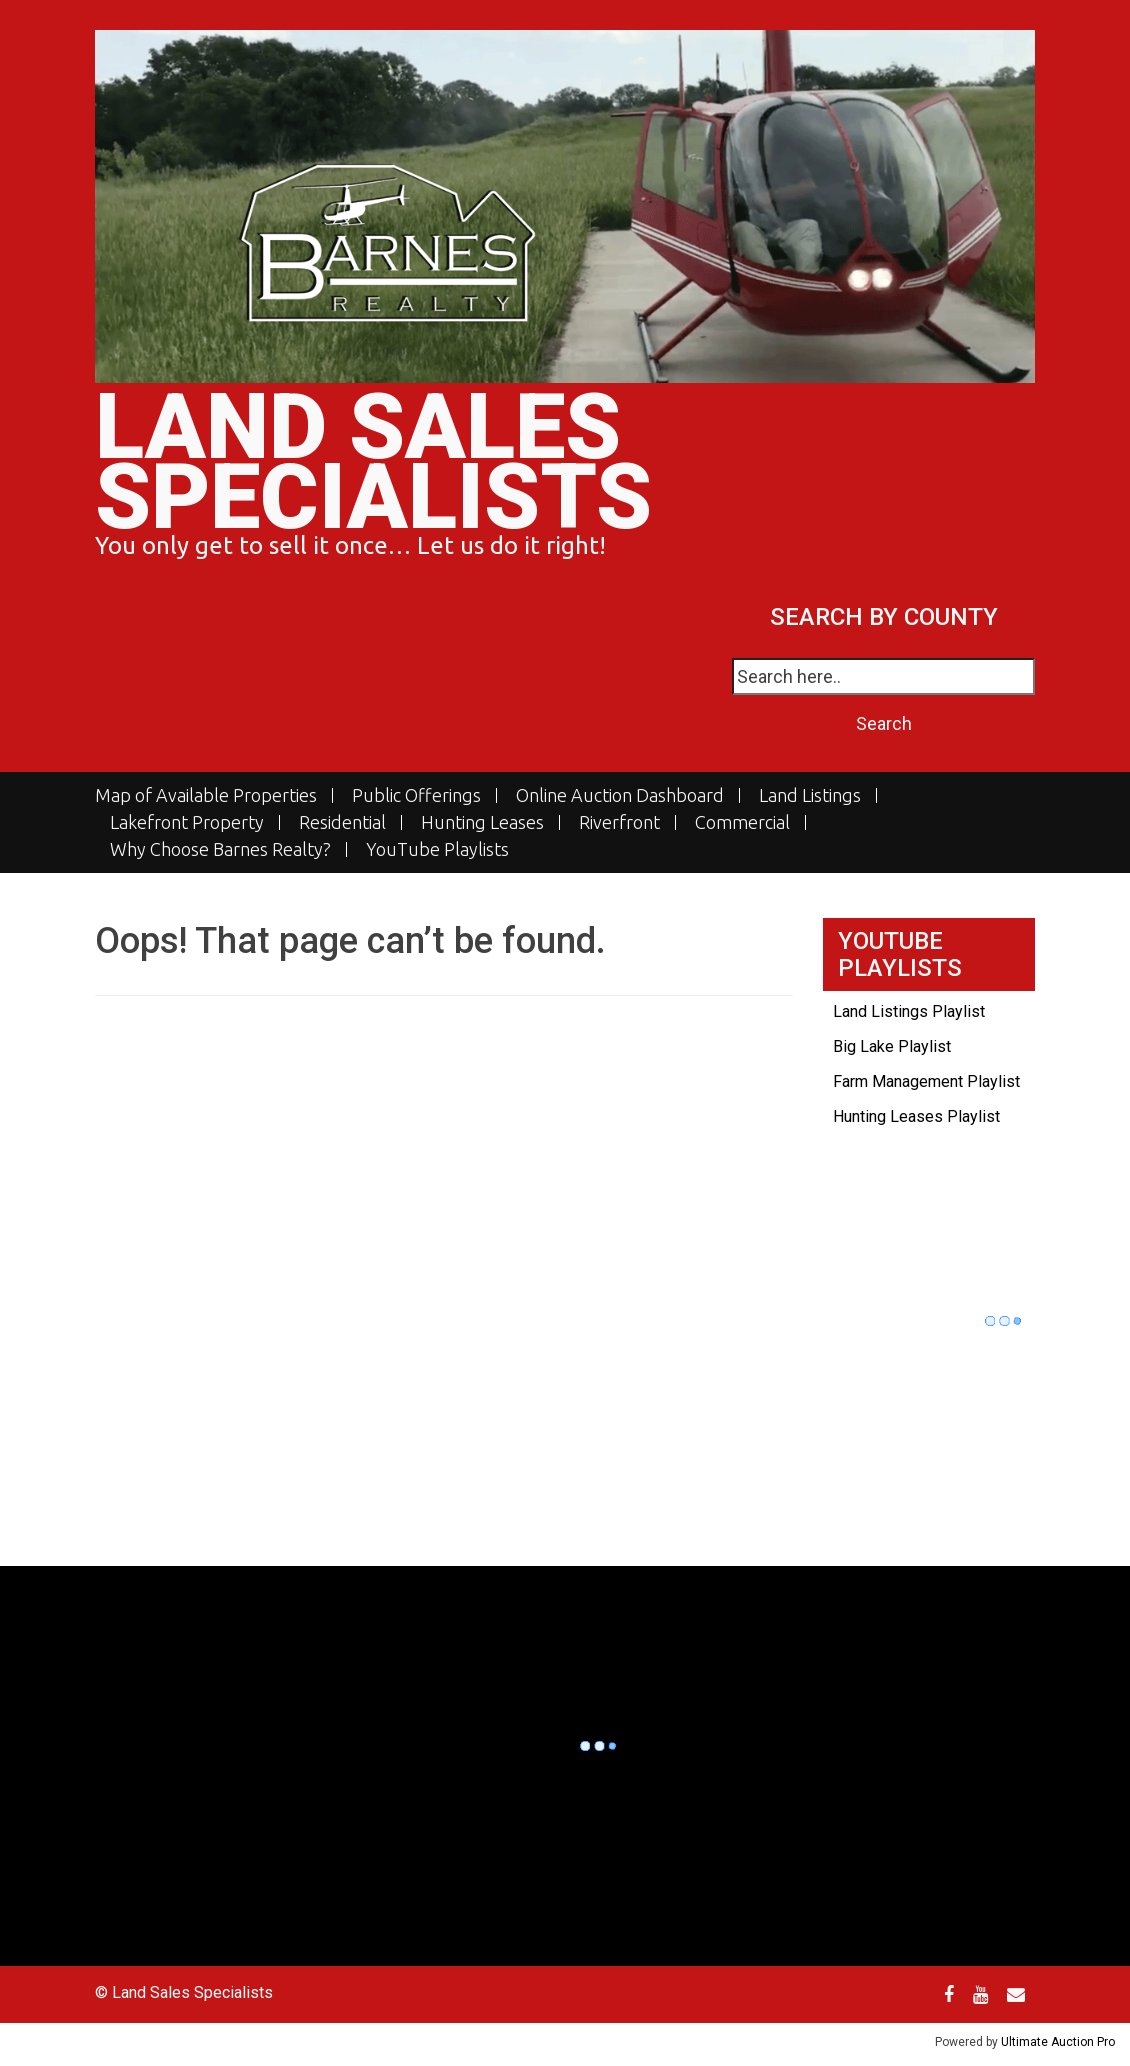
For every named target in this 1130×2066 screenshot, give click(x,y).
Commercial (742, 822)
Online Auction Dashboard (620, 795)
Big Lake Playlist (892, 1046)
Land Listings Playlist (909, 1011)
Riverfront (619, 822)
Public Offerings (416, 795)
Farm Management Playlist (926, 1081)
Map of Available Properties (206, 795)
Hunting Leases (482, 822)
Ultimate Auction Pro (1058, 2042)
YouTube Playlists (437, 849)
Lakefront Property (187, 822)
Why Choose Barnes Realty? (220, 849)
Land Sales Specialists (373, 462)
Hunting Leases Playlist (916, 1116)
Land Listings (810, 795)
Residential (342, 822)
